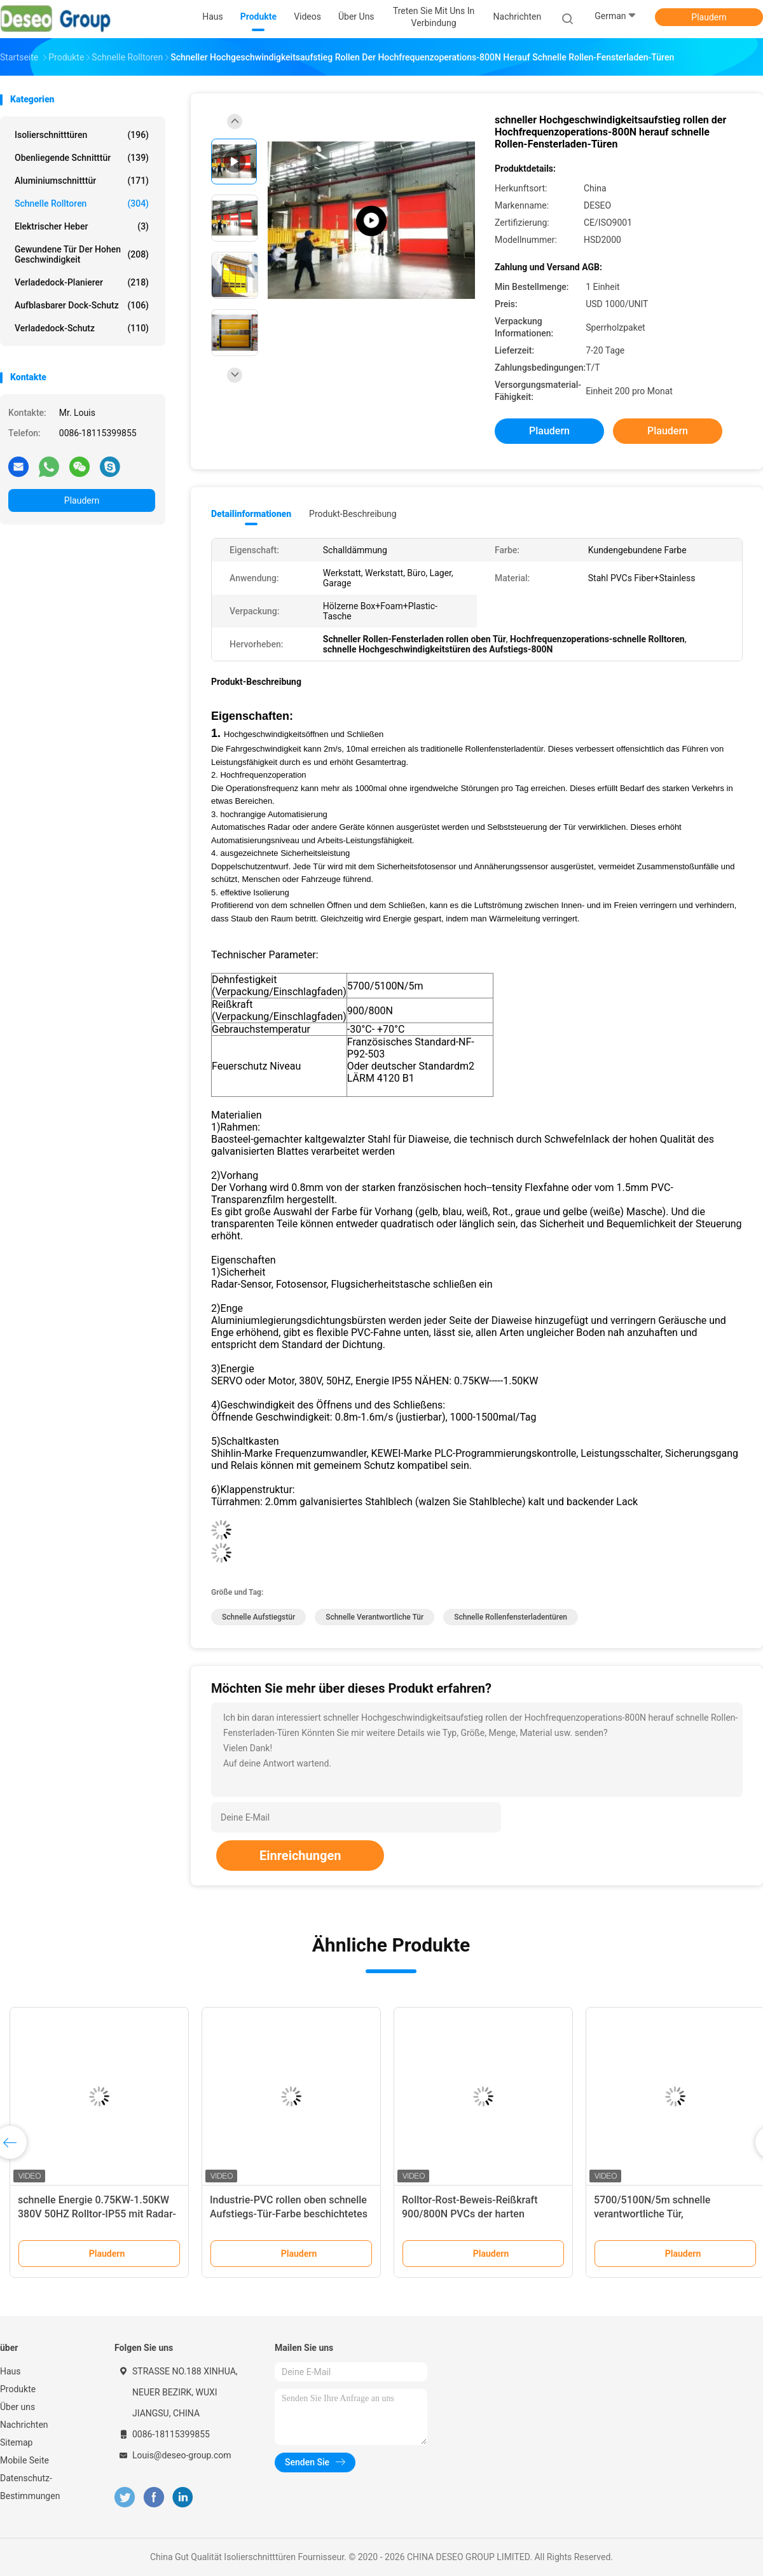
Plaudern (708, 17)
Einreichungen (300, 1855)
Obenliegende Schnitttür (82, 157)
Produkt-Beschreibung (353, 514)
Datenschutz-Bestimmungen (30, 2487)
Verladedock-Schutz (82, 328)
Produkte (18, 2389)
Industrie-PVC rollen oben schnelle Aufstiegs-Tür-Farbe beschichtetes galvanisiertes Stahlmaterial (289, 2214)
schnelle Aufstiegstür (258, 1617)
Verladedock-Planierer (82, 282)
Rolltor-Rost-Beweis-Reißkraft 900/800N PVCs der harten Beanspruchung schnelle (470, 2214)
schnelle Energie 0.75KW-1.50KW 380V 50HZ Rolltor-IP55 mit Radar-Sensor (97, 2214)
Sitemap (16, 2442)
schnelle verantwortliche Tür (374, 1617)
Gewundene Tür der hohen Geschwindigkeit (82, 254)
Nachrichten (24, 2425)
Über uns (17, 2407)
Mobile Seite (24, 2460)
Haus (10, 2371)
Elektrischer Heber (82, 226)
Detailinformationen (251, 514)
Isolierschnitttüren (82, 134)
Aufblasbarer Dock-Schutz (82, 305)
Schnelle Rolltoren (82, 203)
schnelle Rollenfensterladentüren (510, 1617)
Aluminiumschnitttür (82, 180)
